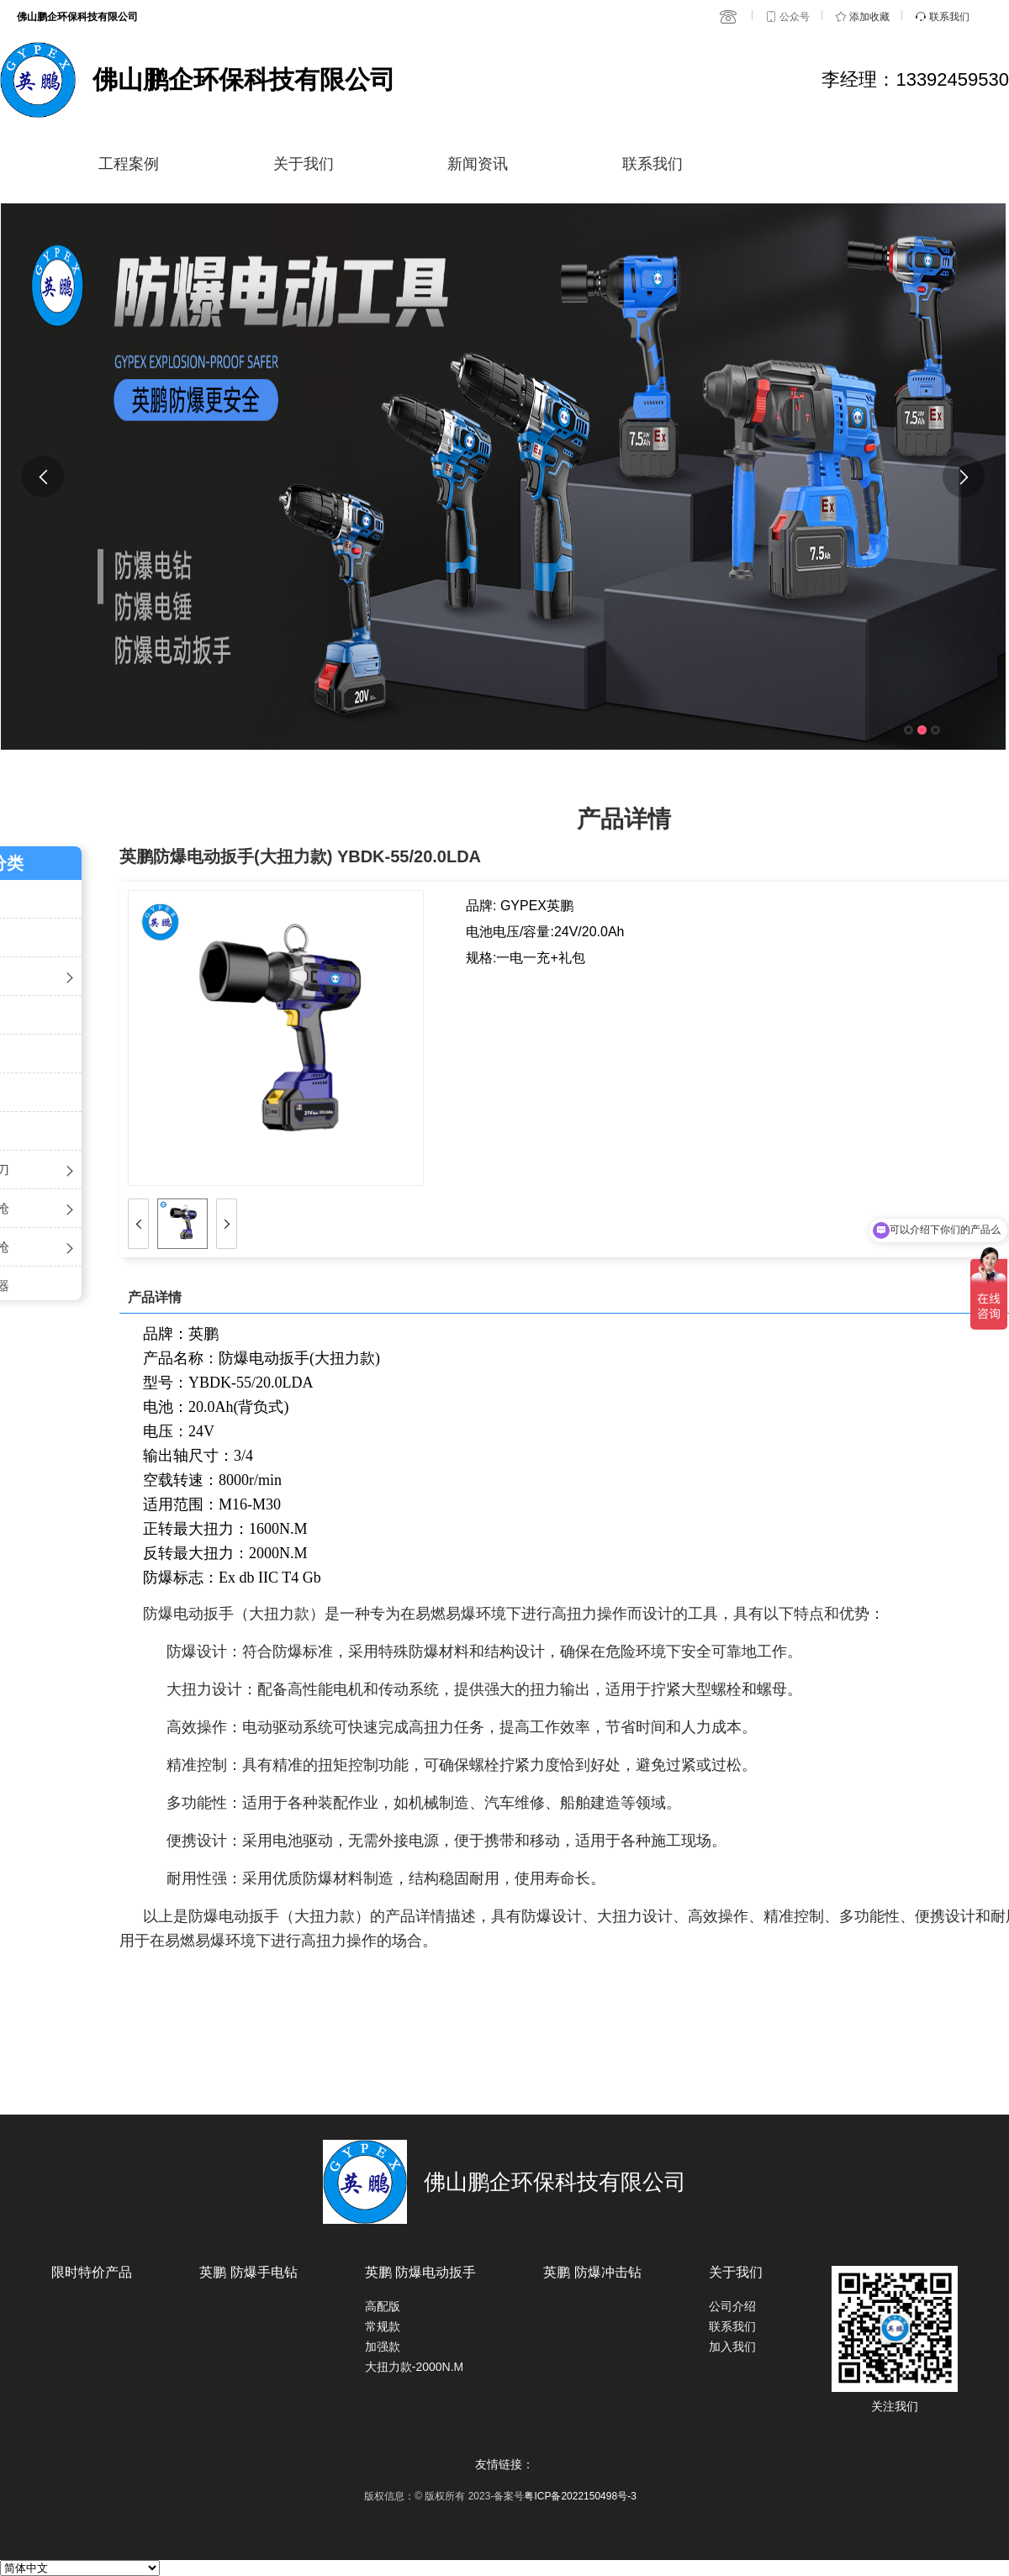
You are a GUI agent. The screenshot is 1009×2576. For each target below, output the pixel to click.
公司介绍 (732, 2306)
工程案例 (128, 163)
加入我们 (732, 2346)
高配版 (382, 2306)
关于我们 (303, 163)
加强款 (382, 2346)
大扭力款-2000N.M (414, 2366)
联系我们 (652, 163)
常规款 (382, 2326)
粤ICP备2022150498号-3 (580, 2496)
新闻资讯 (477, 163)
